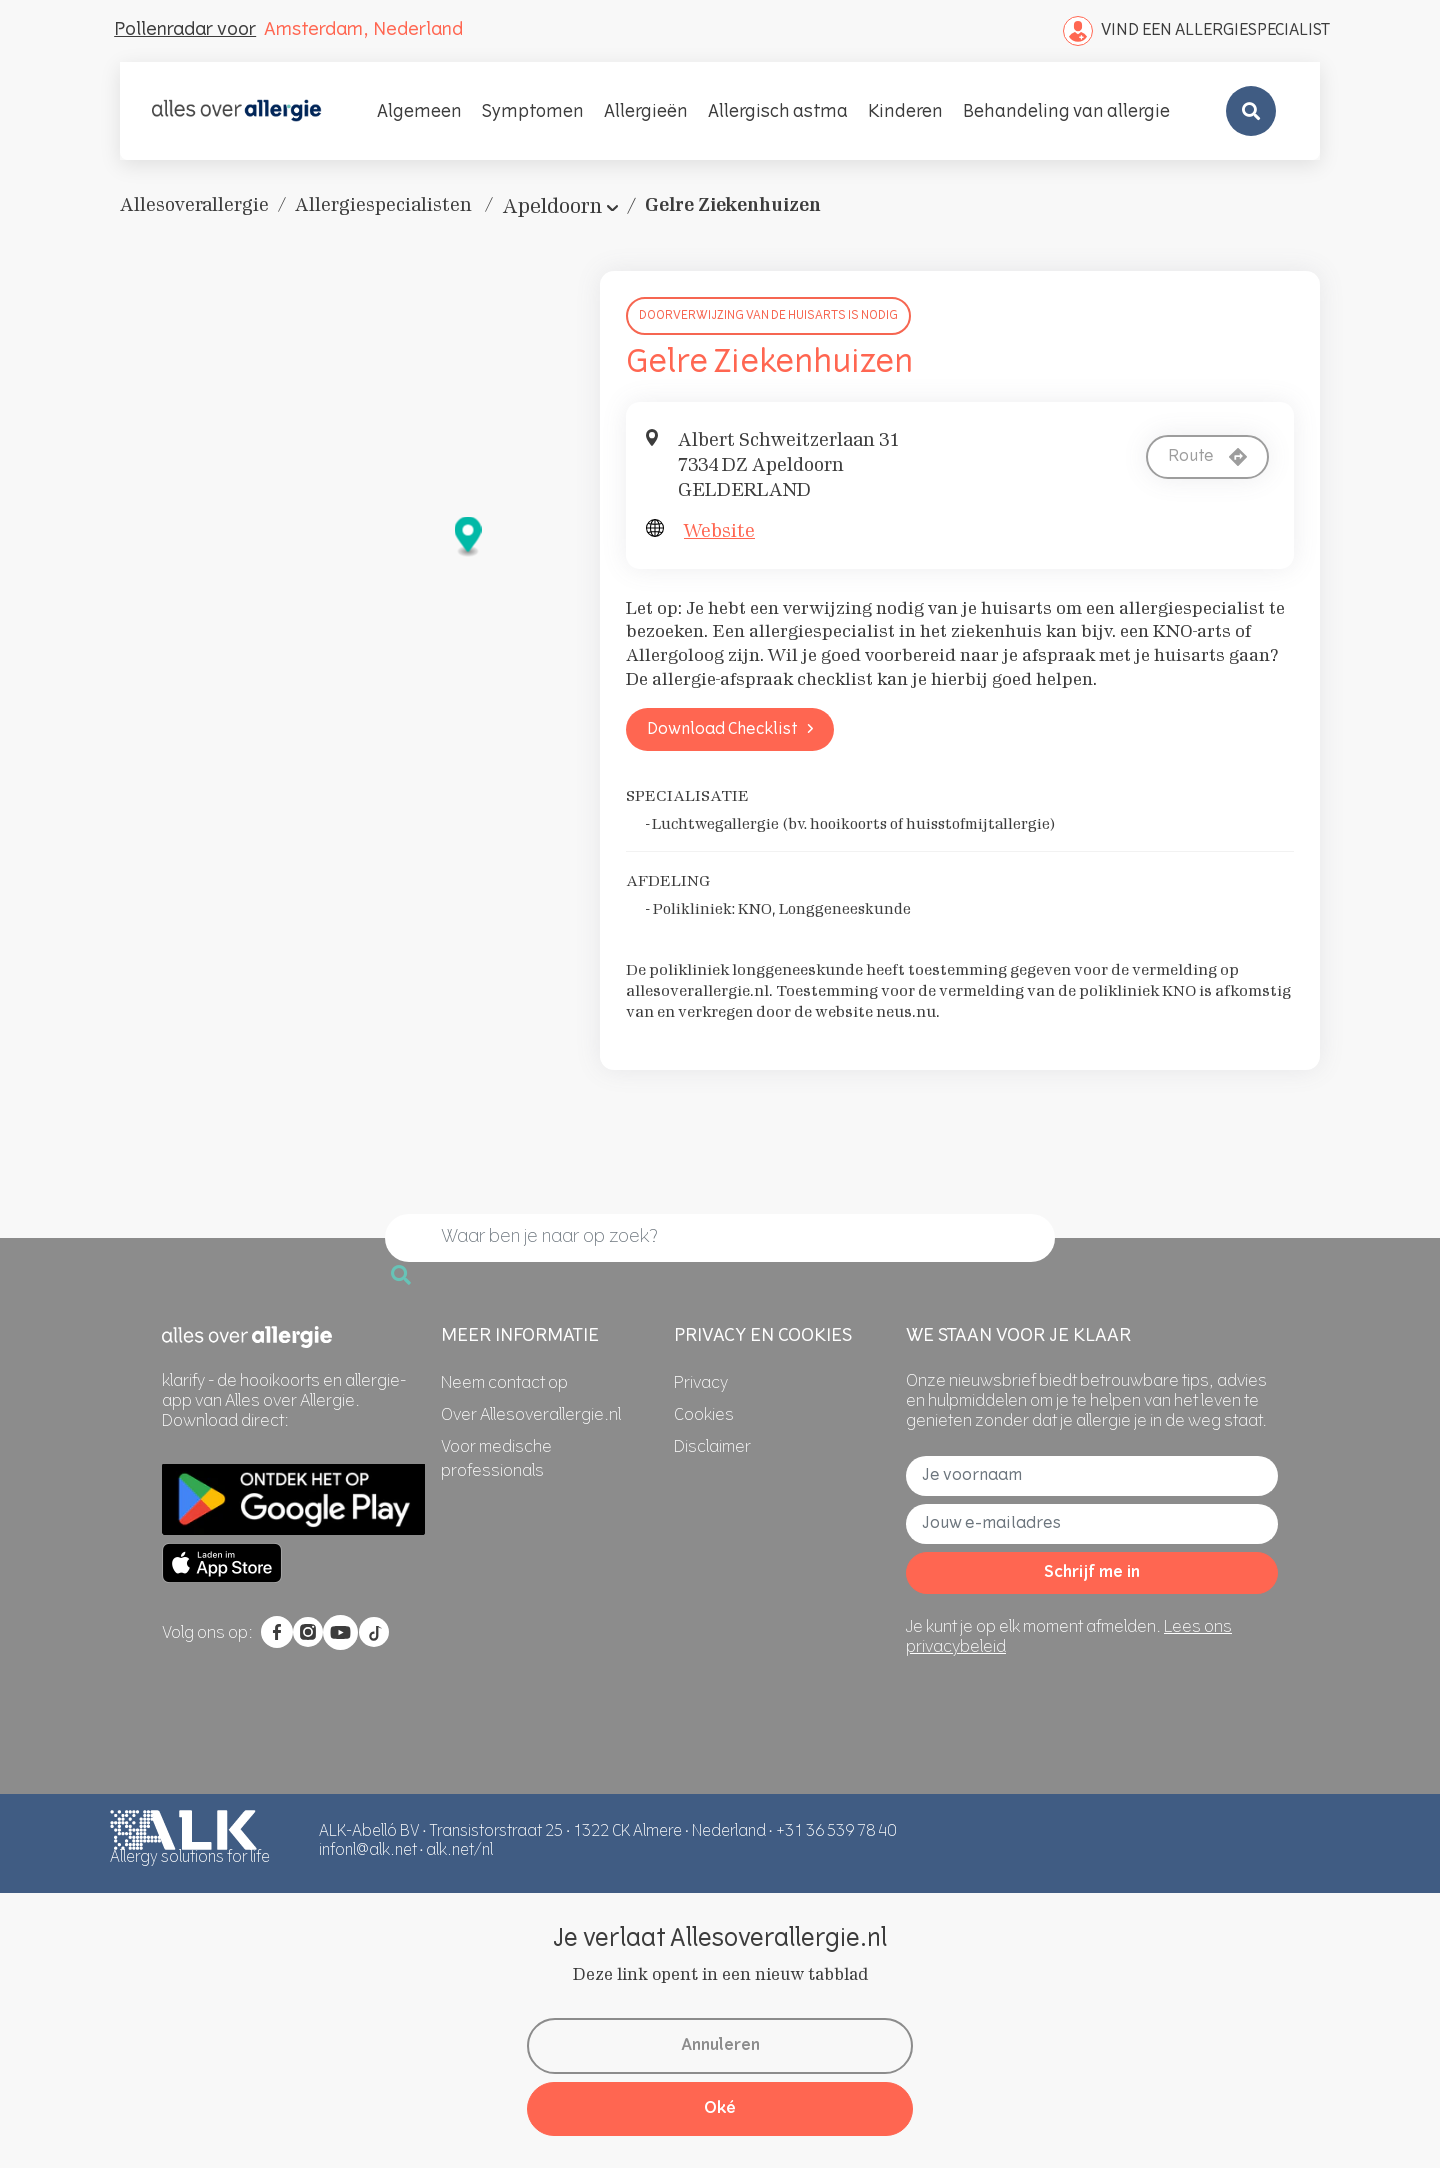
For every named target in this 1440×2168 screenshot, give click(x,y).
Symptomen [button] (533, 112)
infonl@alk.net (368, 1851)
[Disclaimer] (712, 1448)
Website (719, 530)
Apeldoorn (552, 205)
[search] (720, 1238)
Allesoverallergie (194, 204)
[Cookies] (704, 1416)
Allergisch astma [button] (778, 112)
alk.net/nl (459, 1851)
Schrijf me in (1092, 1573)
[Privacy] (701, 1384)
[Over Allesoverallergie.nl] (531, 1416)
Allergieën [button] (646, 112)
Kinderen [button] (905, 112)
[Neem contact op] (504, 1384)
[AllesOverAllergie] (237, 111)
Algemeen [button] (419, 112)
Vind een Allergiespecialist (1196, 31)
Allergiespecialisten (385, 204)
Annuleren (720, 2046)
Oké (720, 2109)
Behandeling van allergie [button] (1066, 112)
